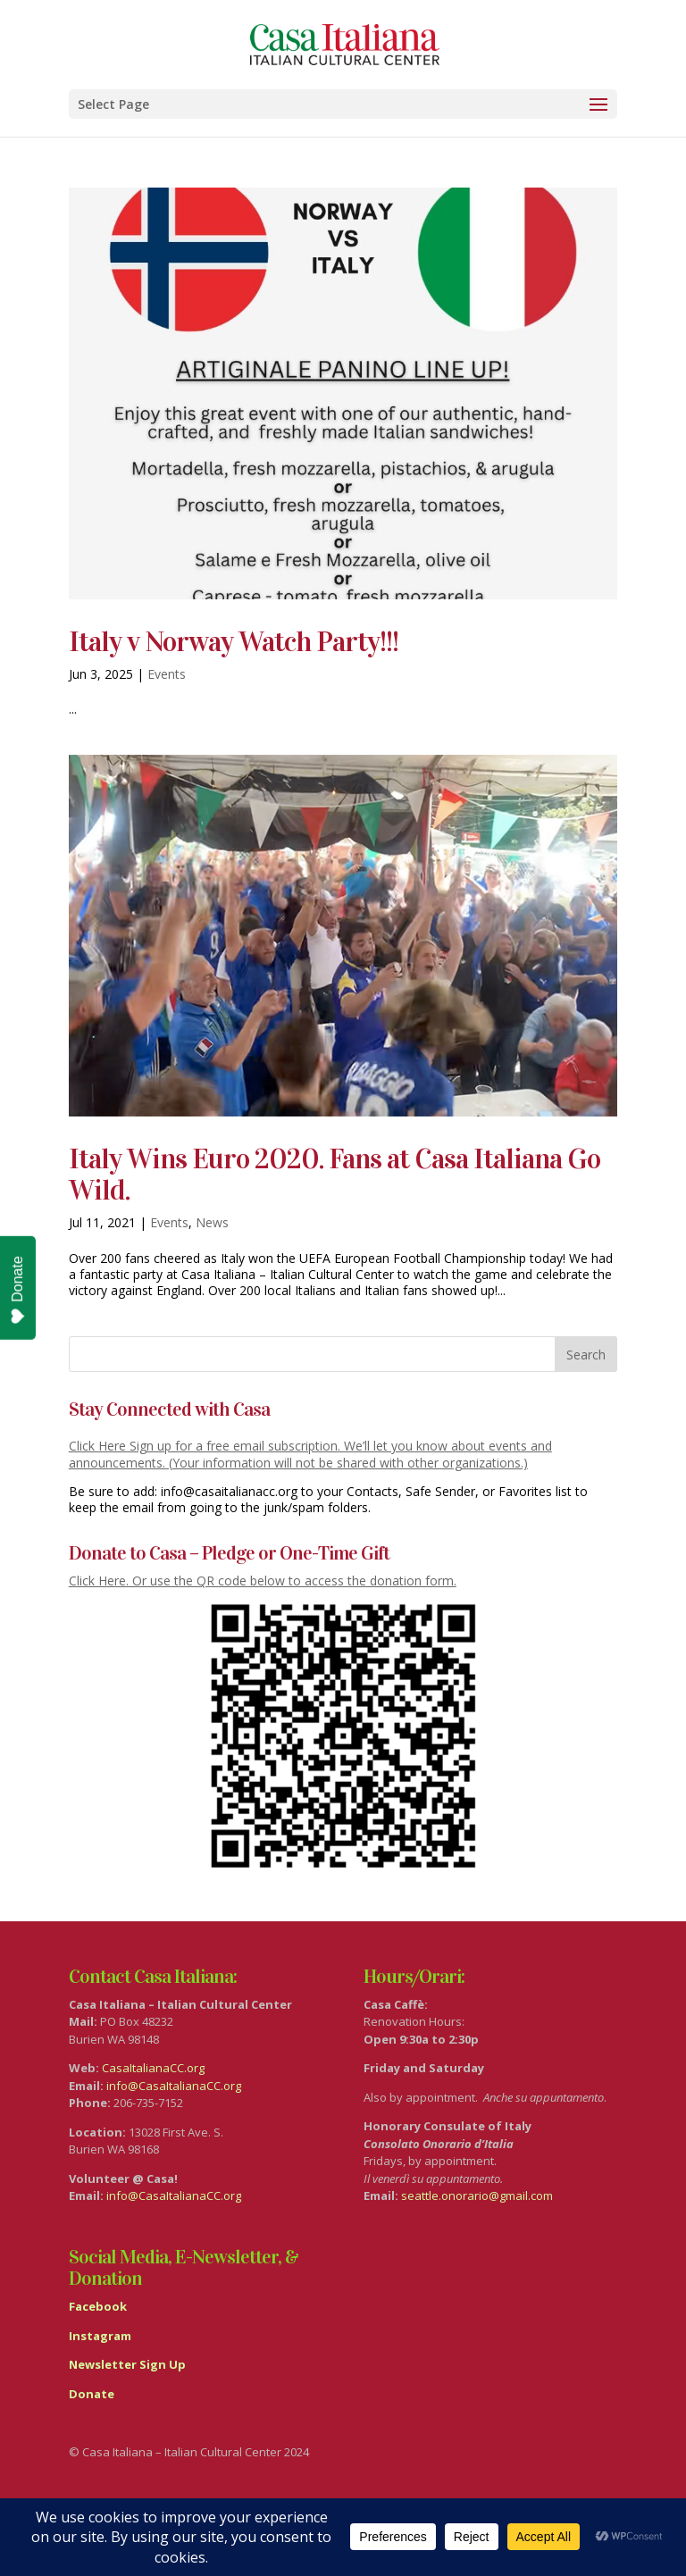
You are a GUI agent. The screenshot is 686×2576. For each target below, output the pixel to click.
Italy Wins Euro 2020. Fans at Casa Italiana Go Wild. (334, 1175)
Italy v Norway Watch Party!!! (233, 641)
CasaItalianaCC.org (153, 2068)
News (212, 1222)
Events (166, 673)
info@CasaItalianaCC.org (173, 2086)
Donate (17, 1290)
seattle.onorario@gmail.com (477, 2195)
